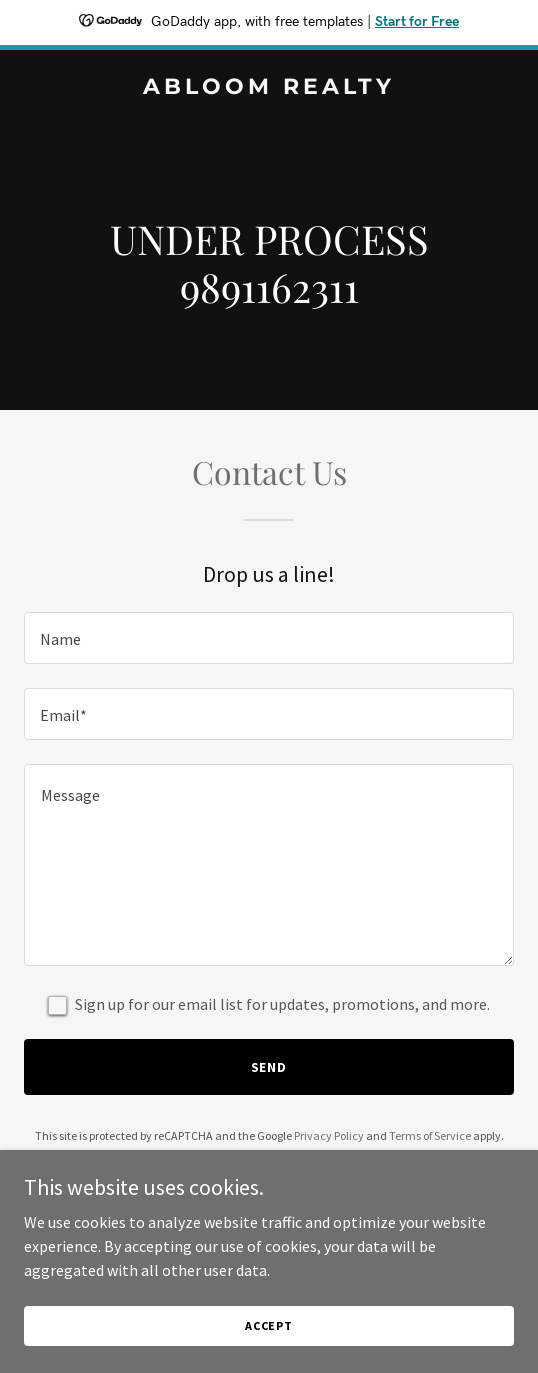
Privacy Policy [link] (329, 1135)
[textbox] (269, 638)
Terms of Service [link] (430, 1135)
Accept (269, 1325)
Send (269, 1067)
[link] (269, 88)
